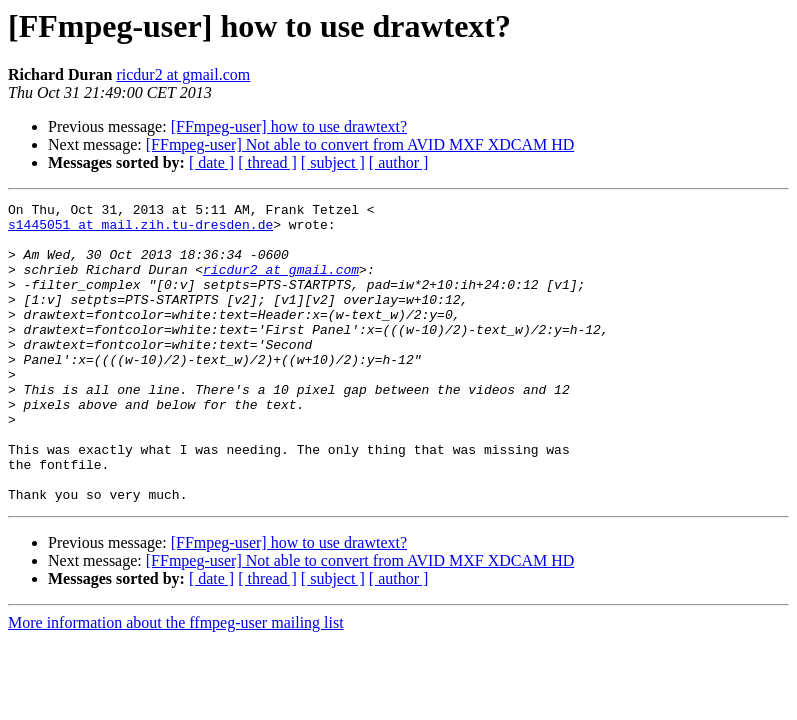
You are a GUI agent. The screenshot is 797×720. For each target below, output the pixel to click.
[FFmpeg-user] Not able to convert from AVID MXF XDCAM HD (360, 144)
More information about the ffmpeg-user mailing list (176, 682)
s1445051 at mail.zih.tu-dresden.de (140, 230)
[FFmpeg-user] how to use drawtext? (289, 126)
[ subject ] (333, 162)
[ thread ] (267, 162)
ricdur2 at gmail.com (183, 74)
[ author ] (399, 162)
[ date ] (211, 162)
